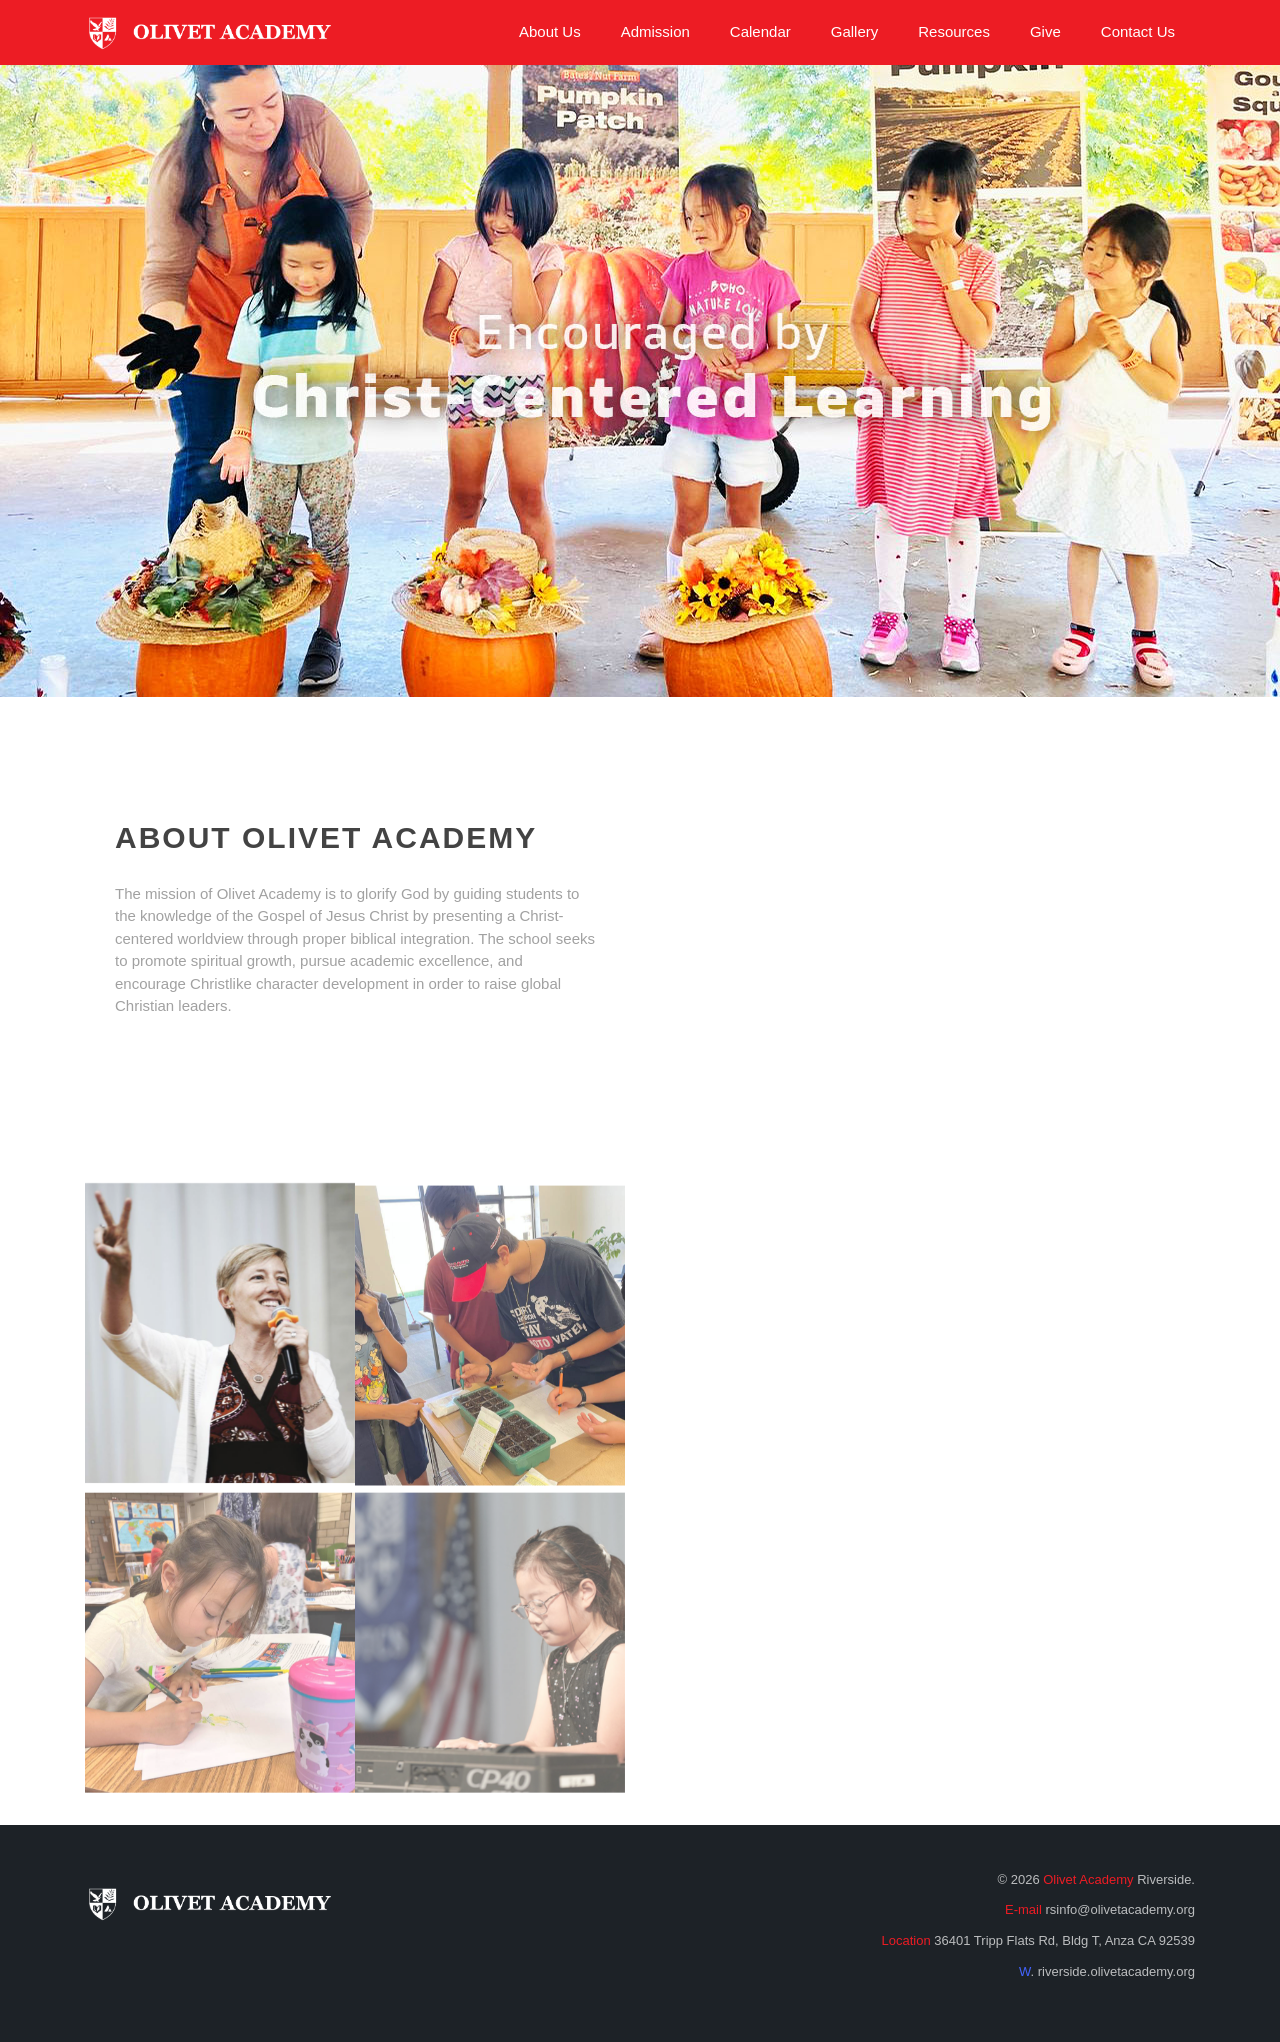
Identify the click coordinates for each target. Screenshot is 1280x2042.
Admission (655, 31)
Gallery (855, 31)
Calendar (760, 31)
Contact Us (1138, 31)
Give (1045, 31)
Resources (954, 31)
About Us (550, 31)
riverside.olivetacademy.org (1116, 1971)
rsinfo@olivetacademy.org (1120, 1909)
